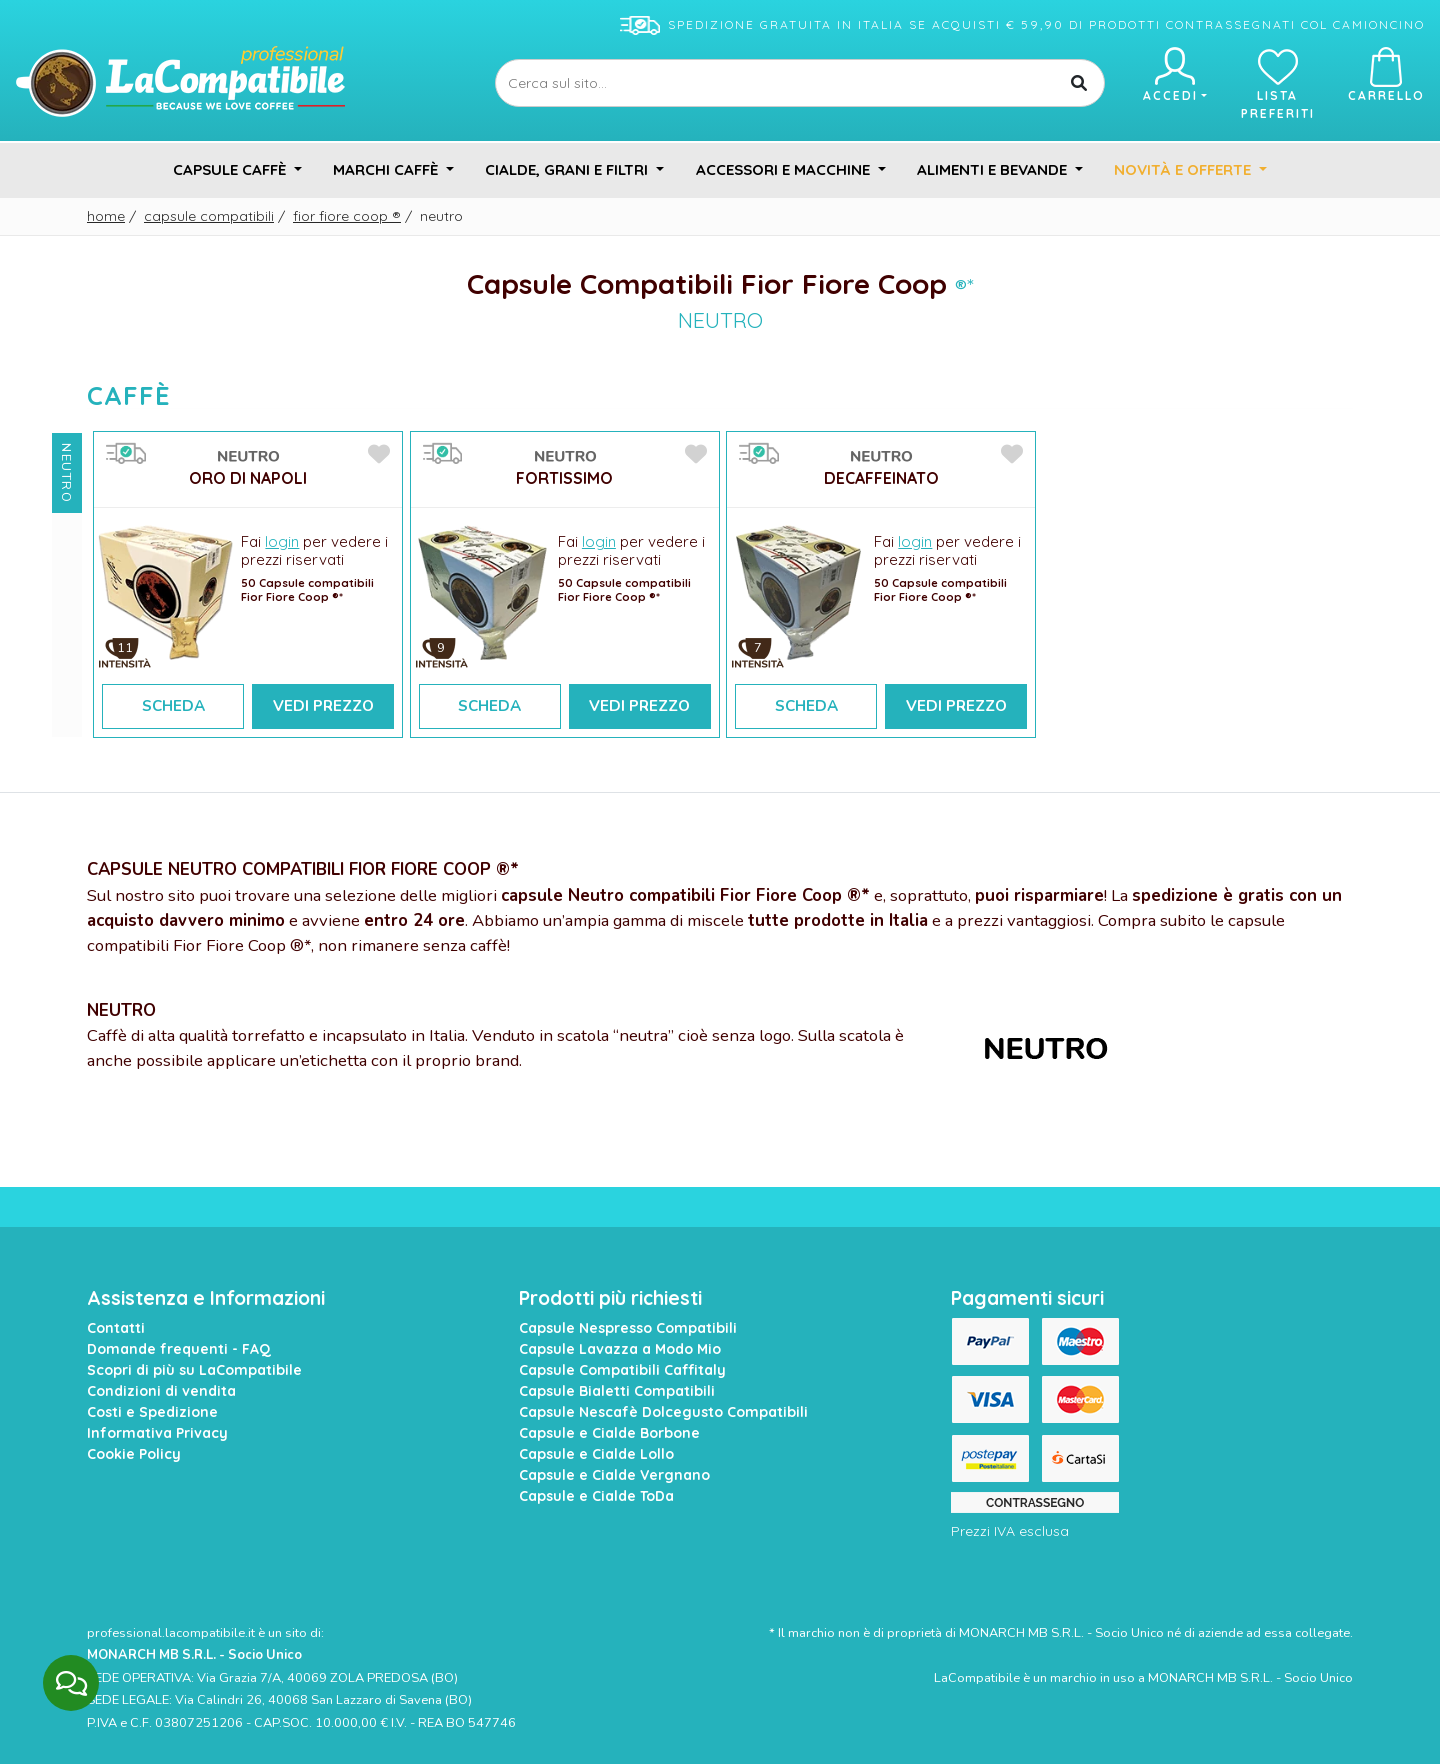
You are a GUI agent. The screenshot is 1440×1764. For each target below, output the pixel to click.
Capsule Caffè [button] (231, 169)
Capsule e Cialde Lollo (596, 1454)
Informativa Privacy (157, 1433)
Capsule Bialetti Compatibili (617, 1391)
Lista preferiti (1278, 84)
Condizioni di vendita (161, 1391)
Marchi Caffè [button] (387, 169)
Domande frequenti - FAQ (179, 1349)
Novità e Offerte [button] (1184, 169)
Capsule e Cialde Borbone (609, 1433)
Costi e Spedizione (152, 1412)
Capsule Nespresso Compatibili (628, 1328)
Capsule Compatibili (209, 216)
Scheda (173, 706)
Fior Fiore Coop (347, 216)
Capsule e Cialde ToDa (596, 1496)
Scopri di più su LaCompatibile (194, 1370)
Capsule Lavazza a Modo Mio (620, 1349)
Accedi (1174, 75)
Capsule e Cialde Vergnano (614, 1475)
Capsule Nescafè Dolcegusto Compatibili (663, 1412)
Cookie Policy (134, 1454)
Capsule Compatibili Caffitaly (622, 1370)
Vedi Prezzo (323, 706)
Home (106, 216)
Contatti (116, 1328)
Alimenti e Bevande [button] (994, 169)
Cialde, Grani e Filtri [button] (568, 169)
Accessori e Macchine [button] (785, 169)
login (282, 541)
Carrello (1386, 75)
